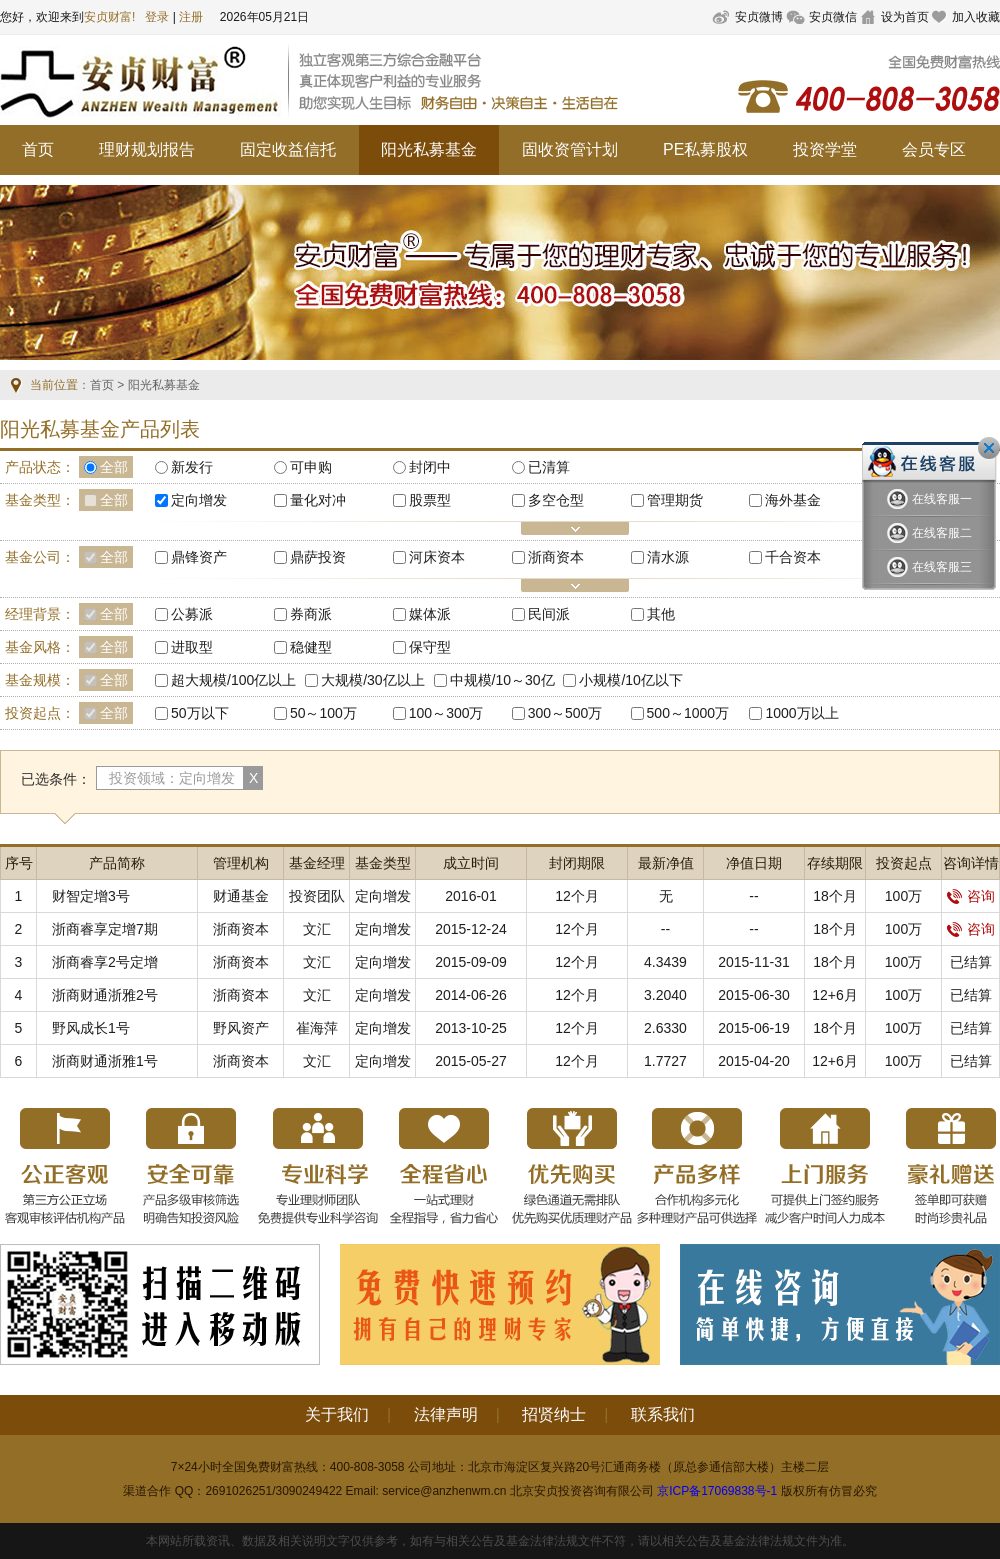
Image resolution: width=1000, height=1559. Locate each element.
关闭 (989, 448)
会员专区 (934, 149)
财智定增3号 (91, 896)
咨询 (971, 896)
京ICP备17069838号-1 (717, 1491)
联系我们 (663, 1414)
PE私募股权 (705, 149)
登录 (157, 17)
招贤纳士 (554, 1414)
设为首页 (905, 17)
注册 (191, 17)
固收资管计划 (570, 149)
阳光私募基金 (429, 149)
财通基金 (241, 896)
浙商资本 (241, 929)
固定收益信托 (288, 149)
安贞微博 (759, 17)
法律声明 (446, 1414)
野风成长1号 (91, 1028)
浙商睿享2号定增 (105, 962)
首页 (38, 149)
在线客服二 (929, 533)
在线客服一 (929, 499)
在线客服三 (929, 567)
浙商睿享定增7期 (105, 929)
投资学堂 (825, 149)
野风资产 (241, 1028)
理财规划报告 (147, 149)
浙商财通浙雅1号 (105, 1061)
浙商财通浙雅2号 (105, 995)
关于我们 (337, 1414)
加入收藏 (976, 17)
